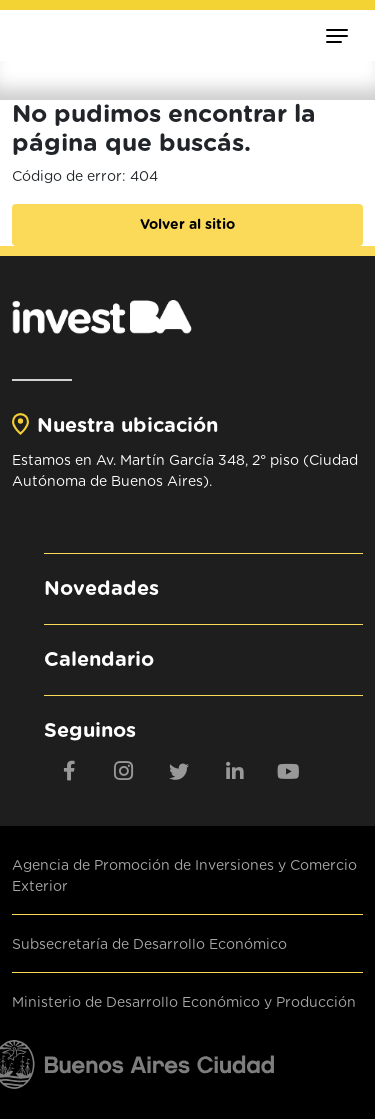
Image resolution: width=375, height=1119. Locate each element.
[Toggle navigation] (337, 35)
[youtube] (289, 771)
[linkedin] (234, 771)
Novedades (101, 589)
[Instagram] (124, 771)
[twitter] (179, 771)
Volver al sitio (187, 225)
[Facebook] (69, 771)
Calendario (99, 660)
